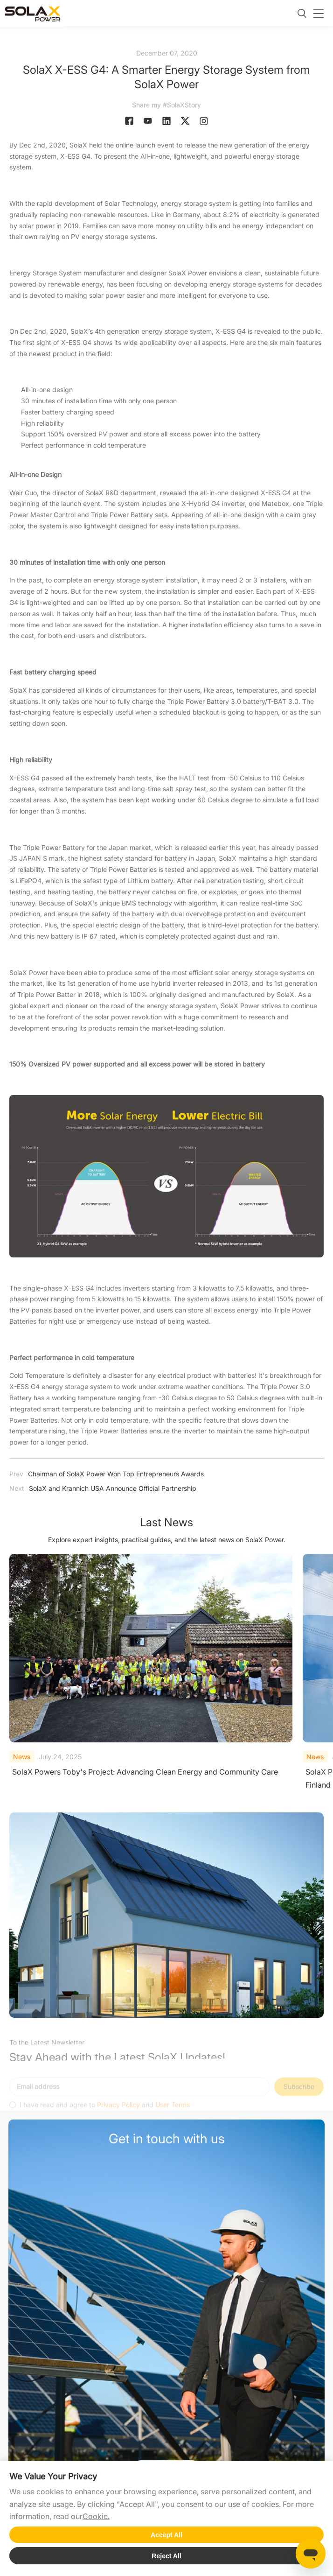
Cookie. (96, 2516)
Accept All (166, 2535)
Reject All (166, 2556)
